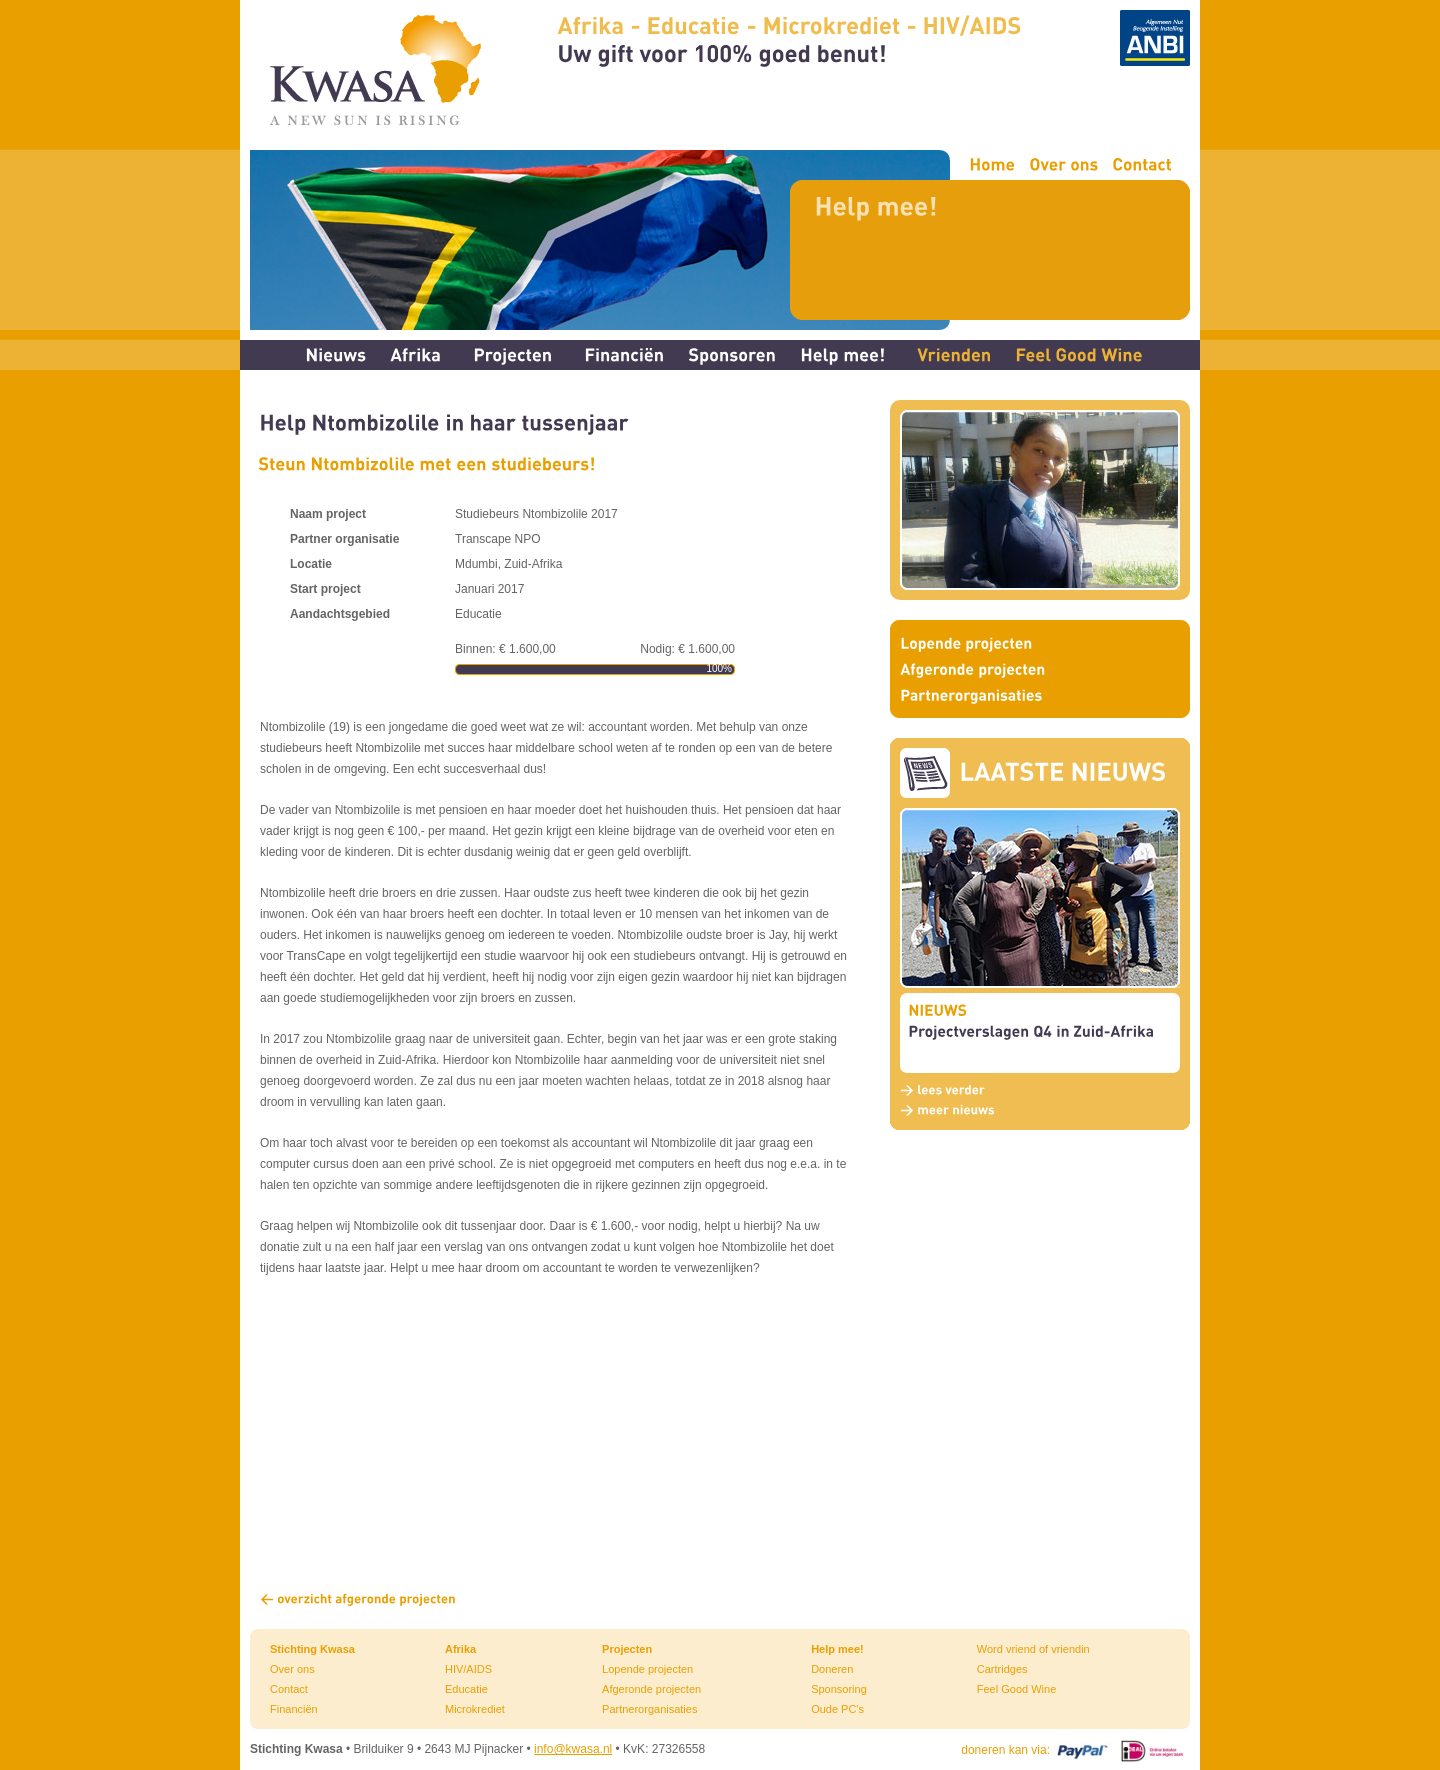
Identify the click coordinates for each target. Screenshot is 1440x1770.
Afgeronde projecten (651, 1689)
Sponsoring (839, 1689)
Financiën (294, 1709)
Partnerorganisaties (649, 1709)
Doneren (832, 1669)
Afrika (460, 1649)
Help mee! (837, 1649)
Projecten (627, 1649)
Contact (289, 1689)
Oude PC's (837, 1709)
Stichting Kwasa (312, 1649)
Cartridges (1002, 1669)
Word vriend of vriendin (1033, 1649)
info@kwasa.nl (573, 1749)
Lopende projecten (647, 1669)
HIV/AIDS (468, 1669)
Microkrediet (475, 1709)
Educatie (466, 1689)
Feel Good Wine (1016, 1689)
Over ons (292, 1669)
